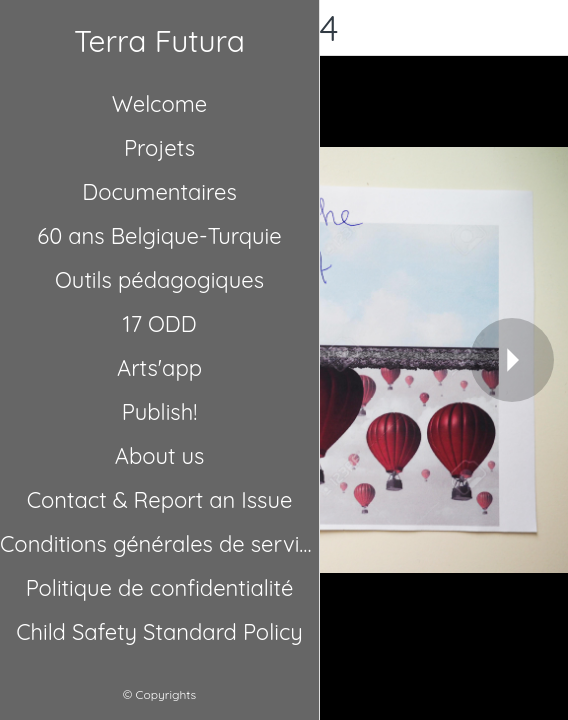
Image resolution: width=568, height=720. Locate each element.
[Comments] (540, 28)
